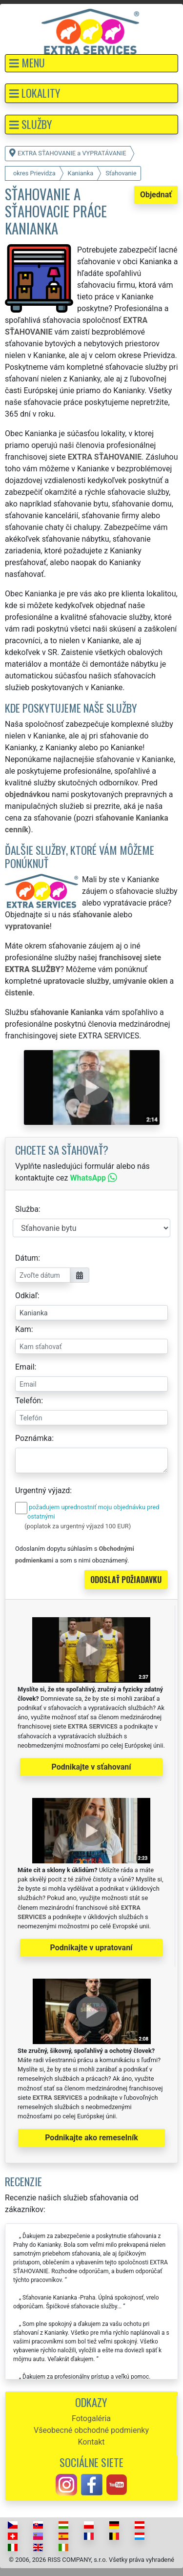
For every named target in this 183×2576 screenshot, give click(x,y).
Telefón (28, 1400)
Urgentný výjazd (42, 1490)
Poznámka (33, 1438)
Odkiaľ (26, 1295)
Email (25, 1367)
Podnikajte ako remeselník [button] (91, 2137)
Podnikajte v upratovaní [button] (91, 1947)
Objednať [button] (156, 194)
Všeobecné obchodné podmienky (91, 2430)
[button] (91, 63)
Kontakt (91, 2442)
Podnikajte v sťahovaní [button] (91, 1767)
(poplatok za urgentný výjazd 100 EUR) (77, 1526)
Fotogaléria (91, 2418)
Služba (27, 1209)
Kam (23, 1329)
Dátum (26, 1258)
